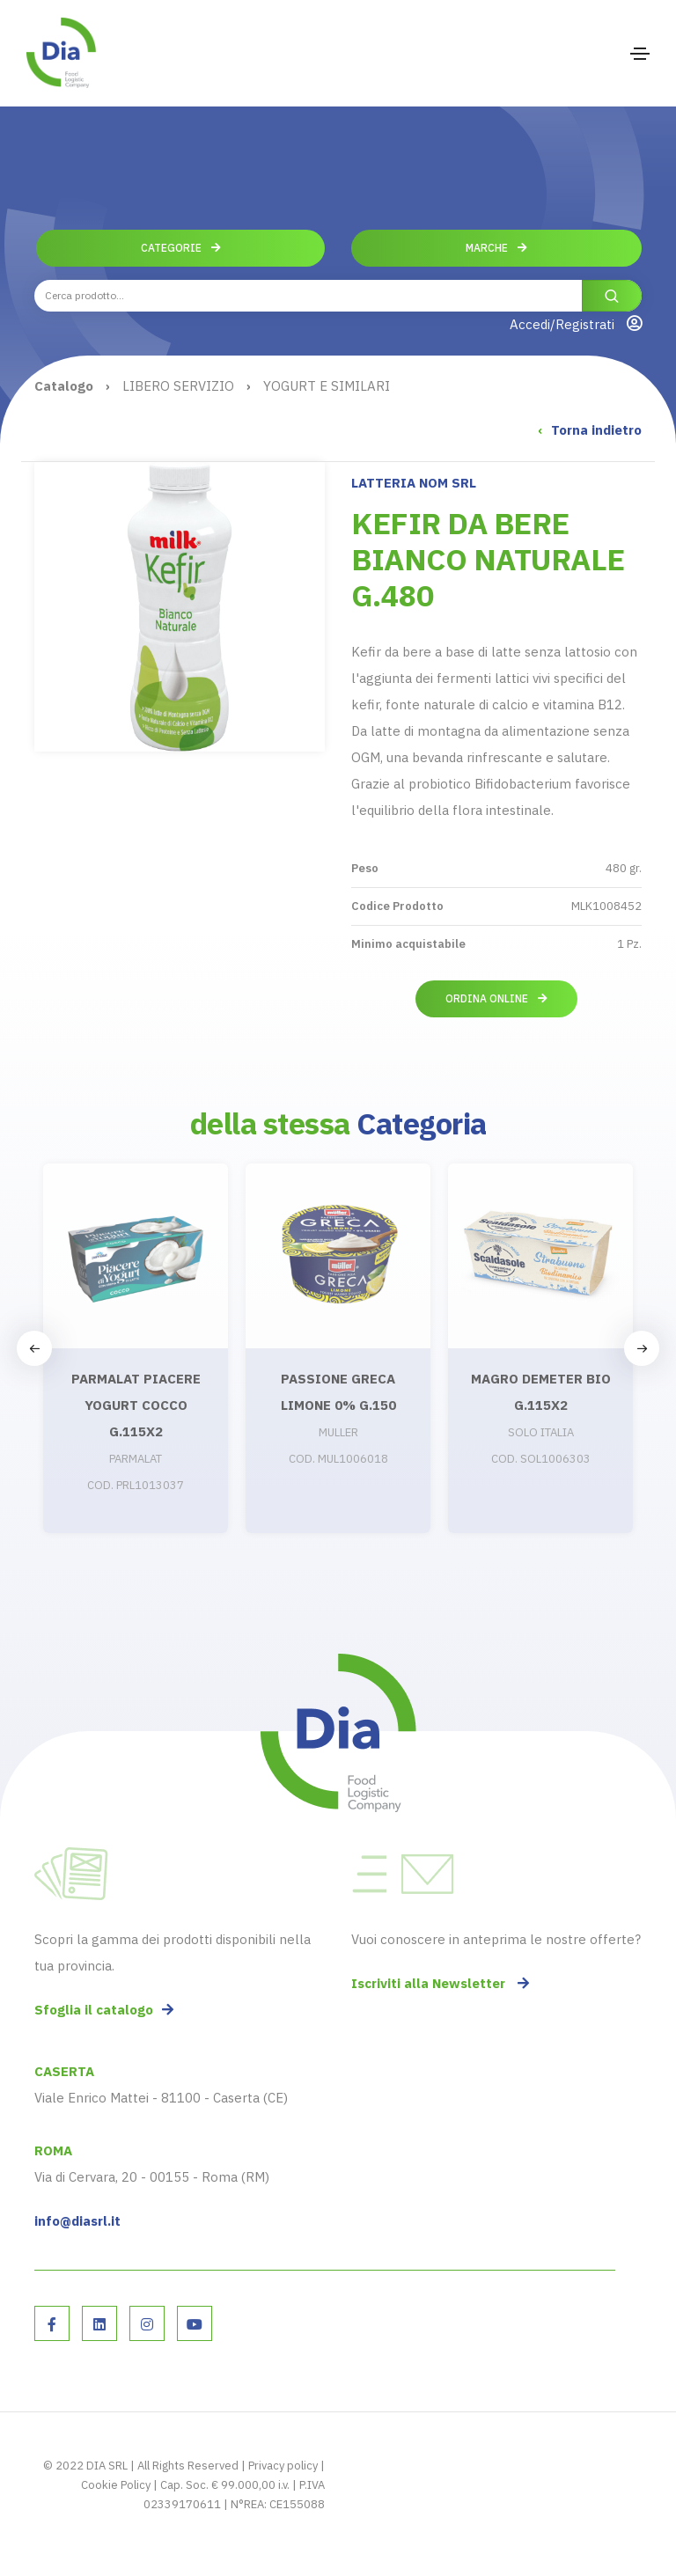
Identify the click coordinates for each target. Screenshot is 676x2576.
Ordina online (496, 998)
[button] (641, 1348)
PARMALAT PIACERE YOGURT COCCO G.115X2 (136, 1405)
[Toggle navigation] (640, 54)
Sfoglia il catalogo (103, 2009)
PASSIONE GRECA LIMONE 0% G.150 (338, 1391)
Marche (496, 247)
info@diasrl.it (77, 2221)
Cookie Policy (116, 2484)
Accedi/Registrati (576, 324)
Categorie (181, 247)
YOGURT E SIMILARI (326, 386)
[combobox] (338, 296)
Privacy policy (283, 2465)
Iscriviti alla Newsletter (440, 1983)
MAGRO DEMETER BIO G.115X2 (541, 1391)
